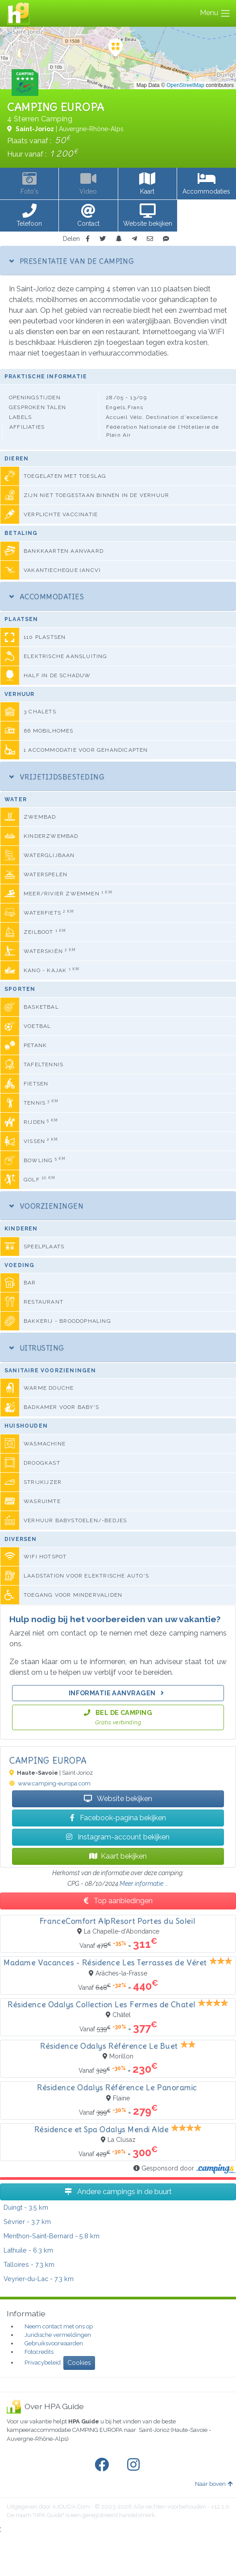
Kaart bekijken (118, 1856)
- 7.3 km (29, 2264)
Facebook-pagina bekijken (118, 1818)
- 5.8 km (51, 2236)
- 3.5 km (26, 2207)
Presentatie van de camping (71, 261)
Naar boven (213, 2484)
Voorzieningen (46, 1205)
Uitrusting (36, 1347)
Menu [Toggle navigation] (215, 13)
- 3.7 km (27, 2221)
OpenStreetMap (185, 85)
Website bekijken (118, 1798)
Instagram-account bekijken (118, 1837)
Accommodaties (46, 596)
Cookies (79, 2362)
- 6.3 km (28, 2250)
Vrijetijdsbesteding (56, 776)
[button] (29, 216)
